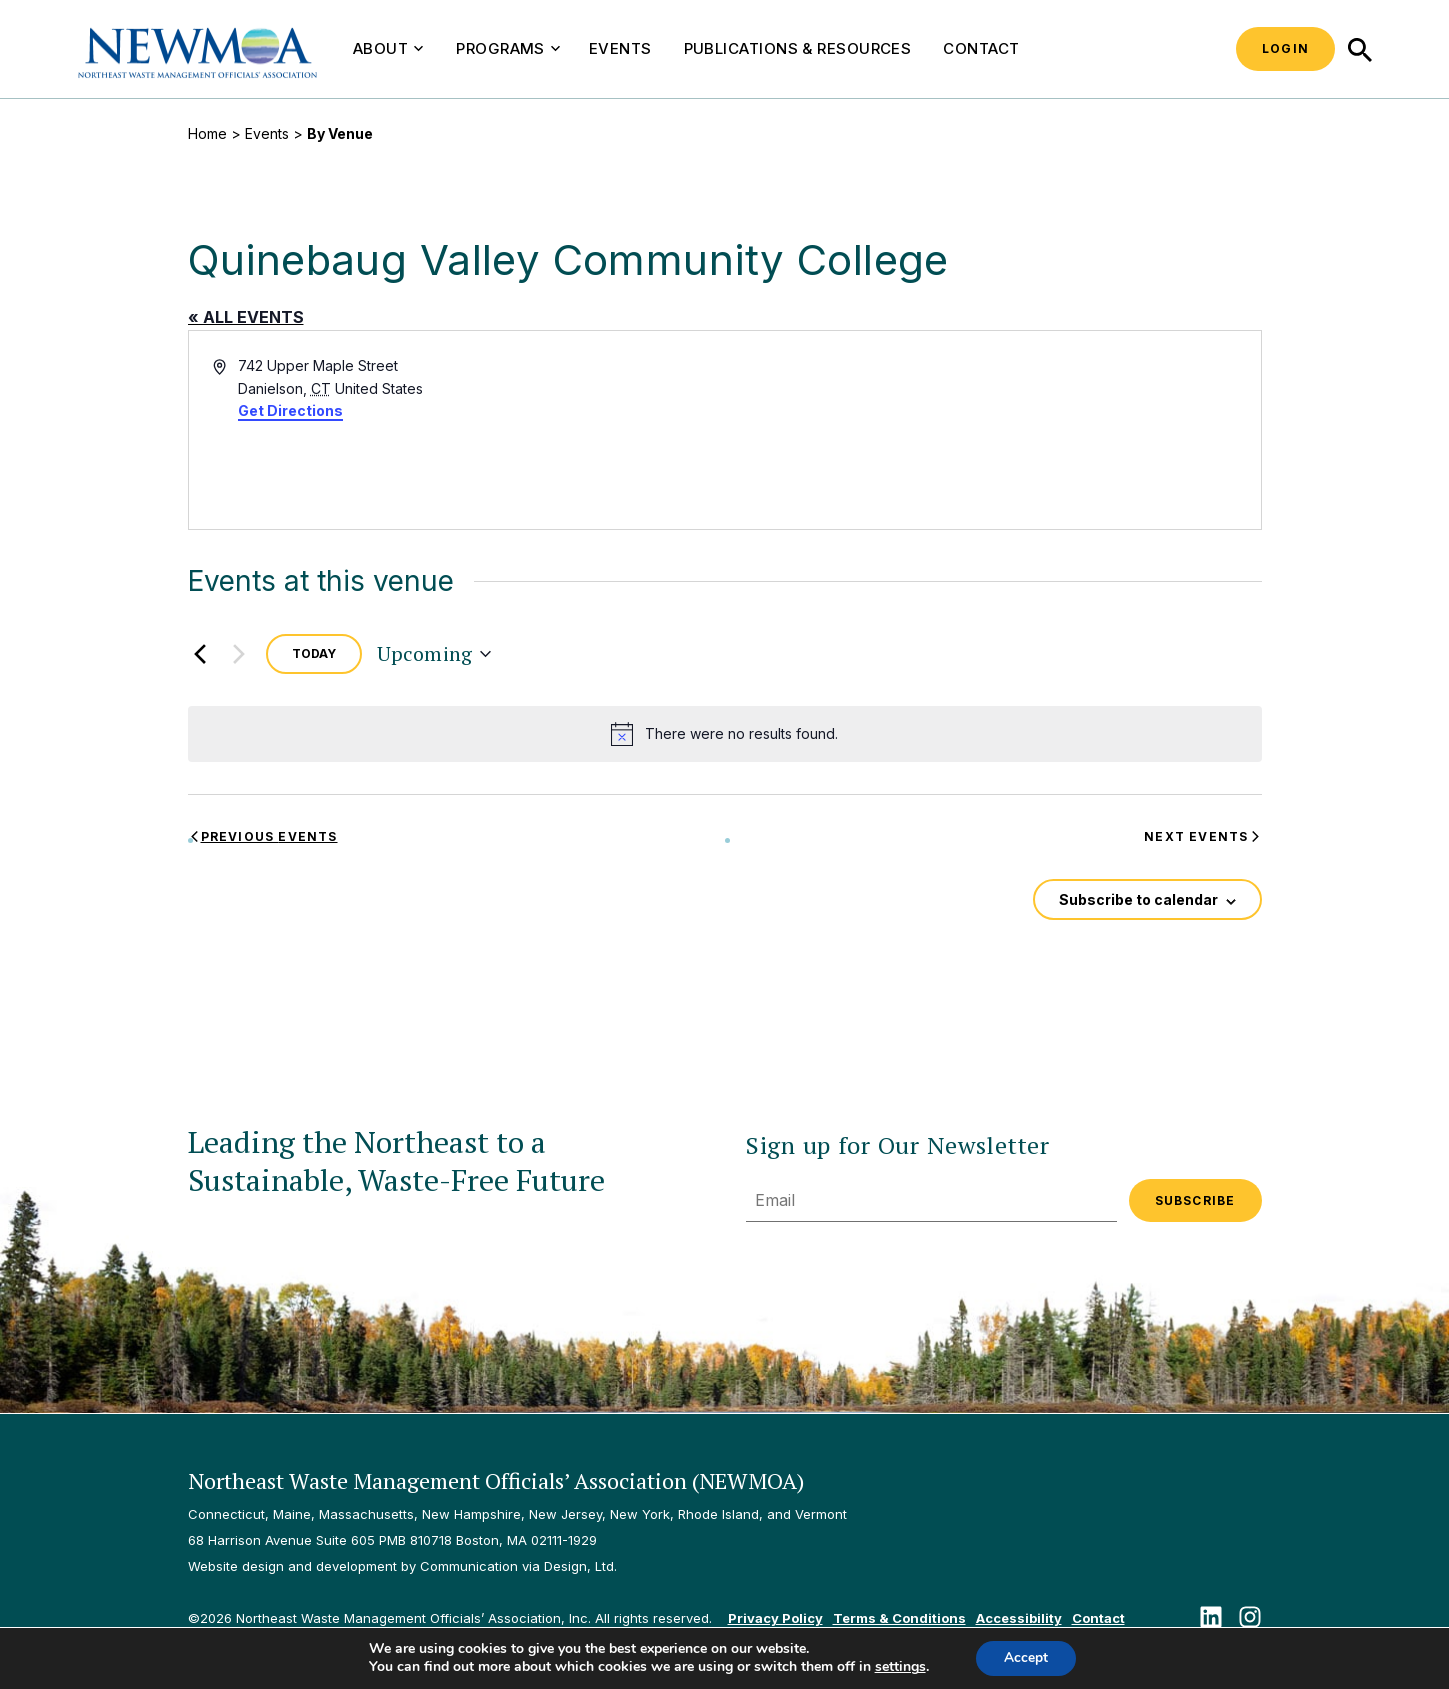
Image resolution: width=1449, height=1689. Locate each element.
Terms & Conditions (899, 1618)
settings (898, 1667)
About (388, 48)
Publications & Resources (798, 48)
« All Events (246, 317)
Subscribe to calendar (1138, 899)
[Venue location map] (991, 430)
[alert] (725, 734)
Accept (1026, 1657)
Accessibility (1019, 1618)
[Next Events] (239, 654)
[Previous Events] (200, 654)
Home (207, 133)
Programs (508, 48)
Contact (981, 48)
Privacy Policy (775, 1618)
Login (1285, 48)
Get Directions (290, 410)
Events (620, 48)
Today (314, 653)
